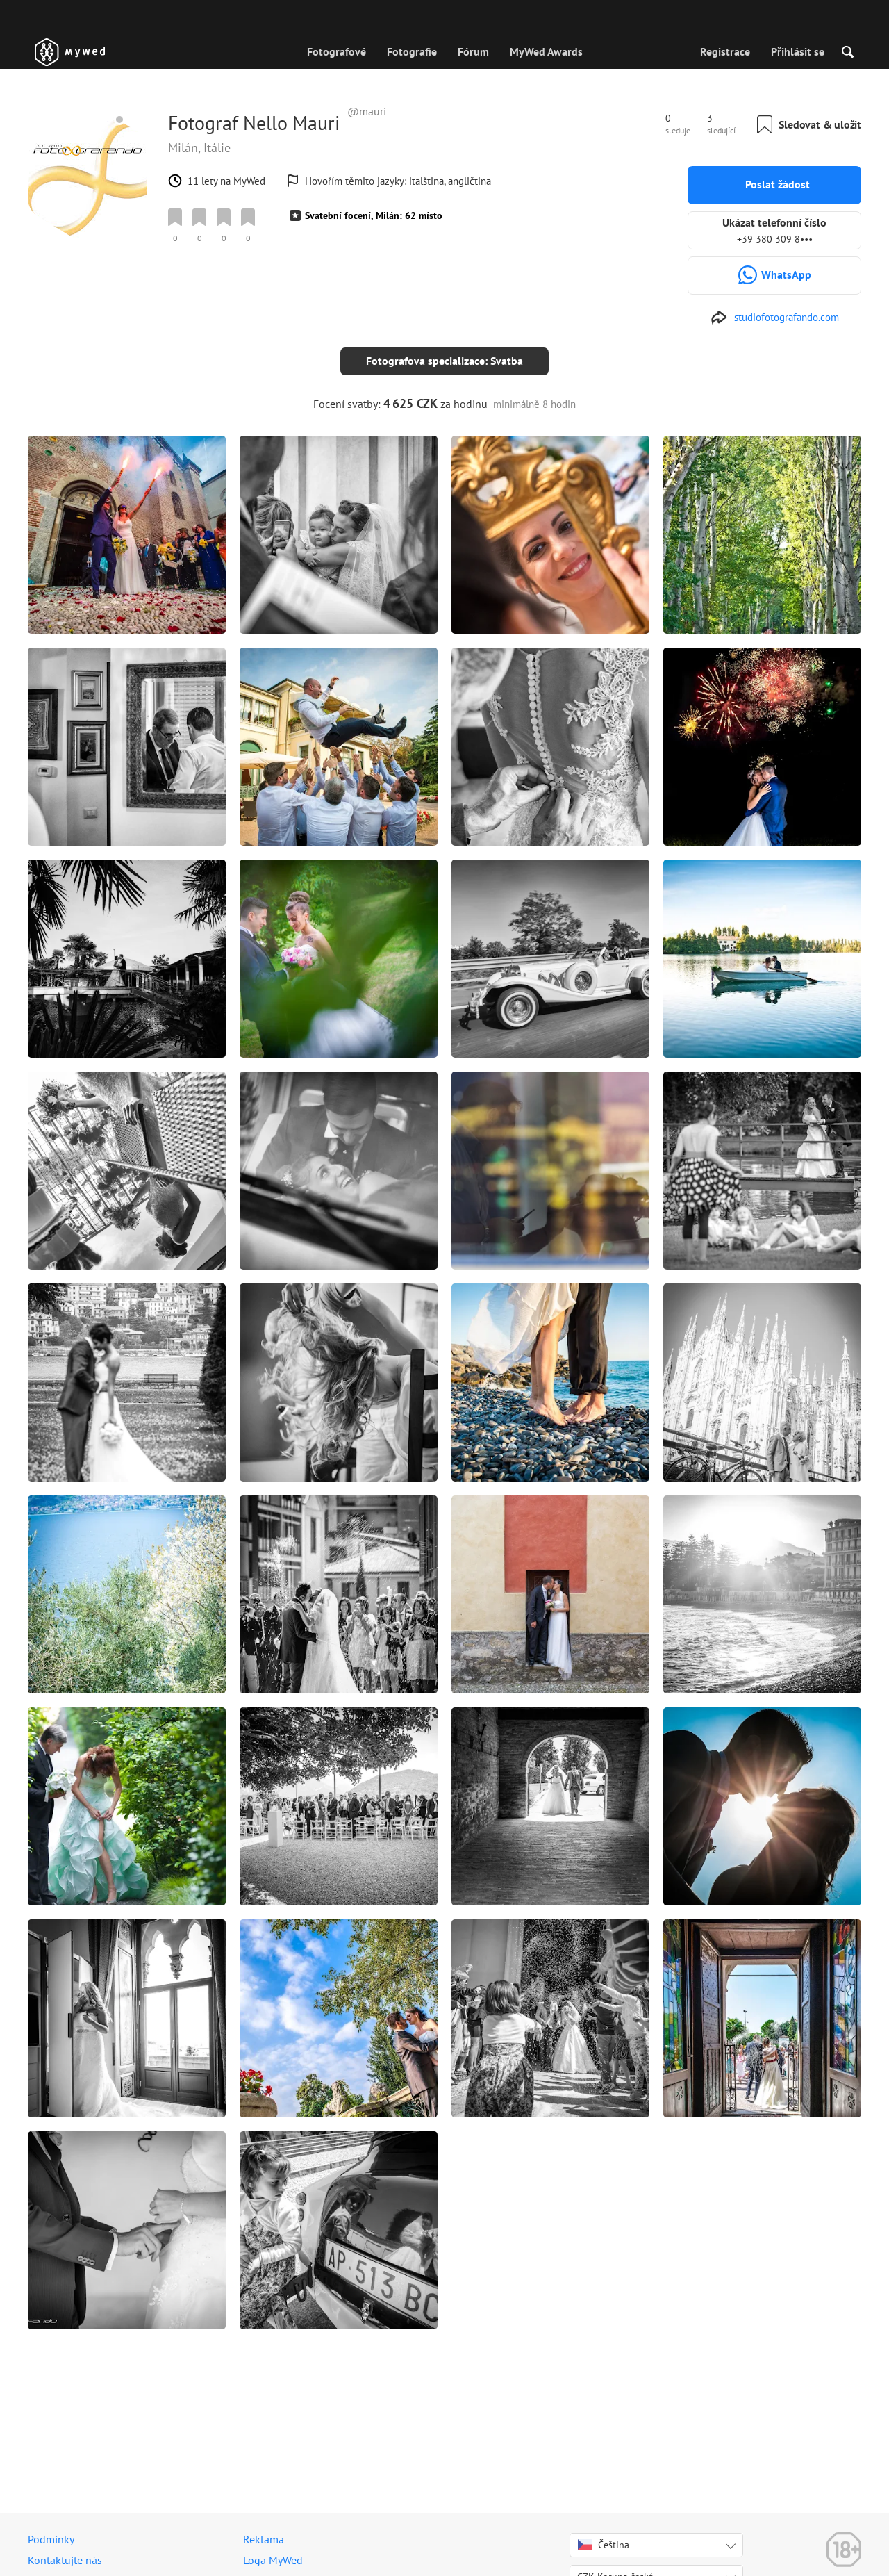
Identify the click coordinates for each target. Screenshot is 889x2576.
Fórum (473, 51)
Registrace (725, 51)
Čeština (603, 2544)
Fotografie (412, 51)
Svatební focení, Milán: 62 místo (373, 215)
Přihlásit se (797, 51)
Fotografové (336, 51)
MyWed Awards (546, 51)
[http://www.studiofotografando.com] (775, 318)
